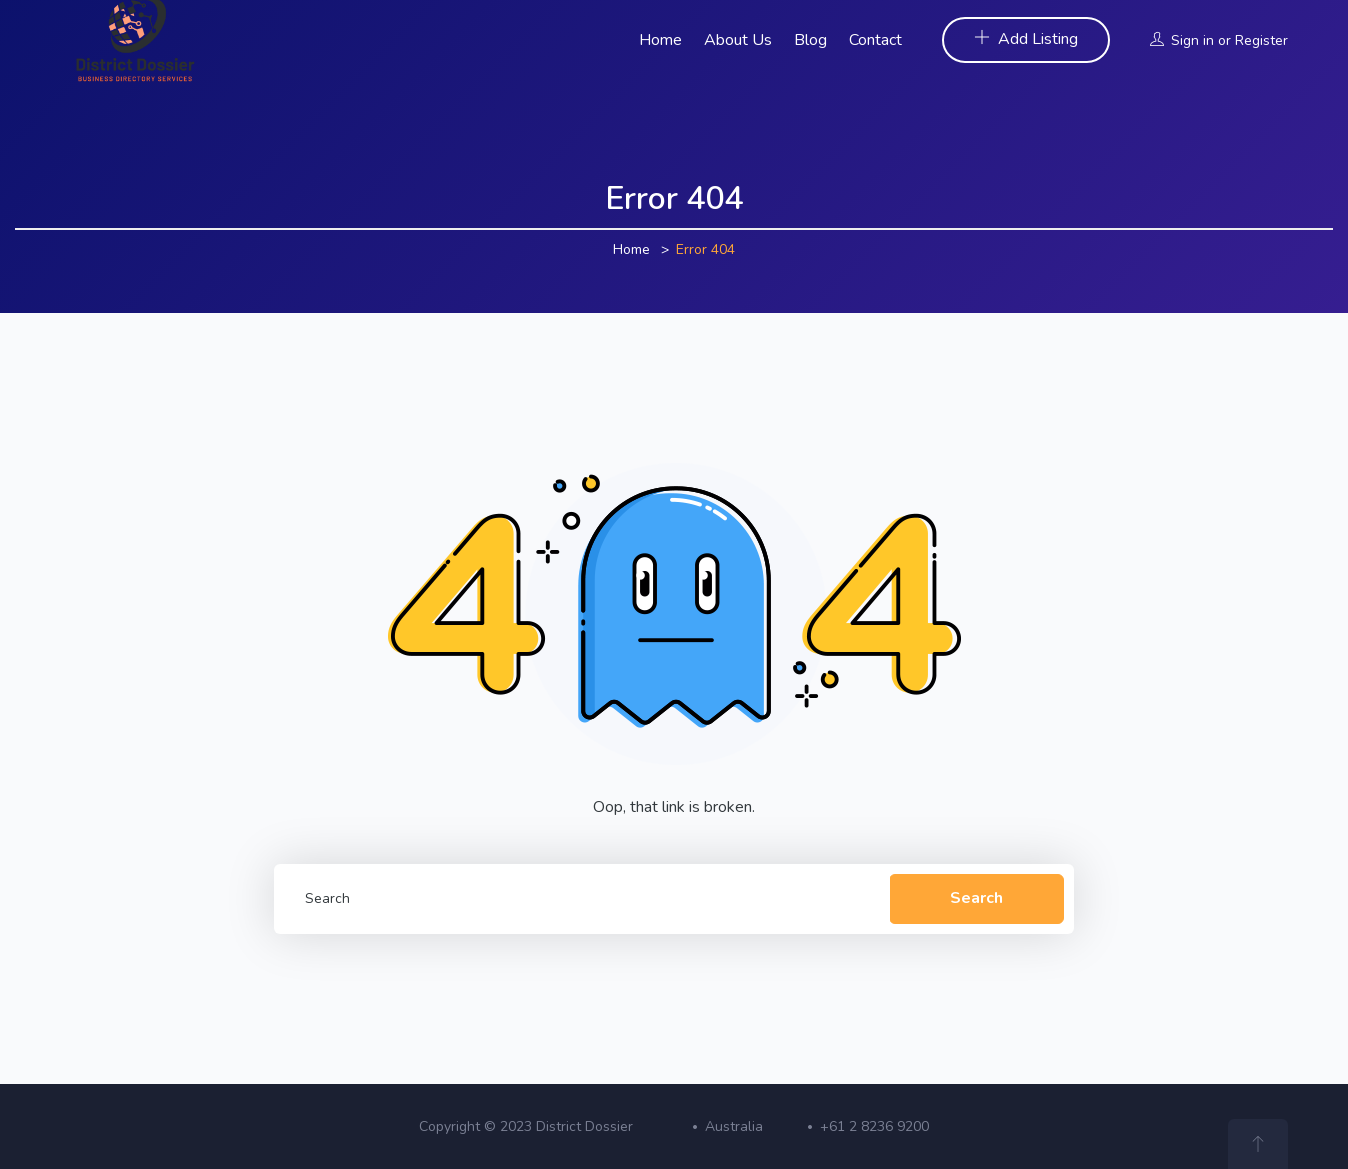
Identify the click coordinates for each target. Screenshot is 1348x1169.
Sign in (1192, 40)
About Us (738, 40)
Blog (810, 40)
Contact (875, 40)
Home (660, 40)
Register (1261, 40)
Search (976, 898)
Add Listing (1026, 39)
